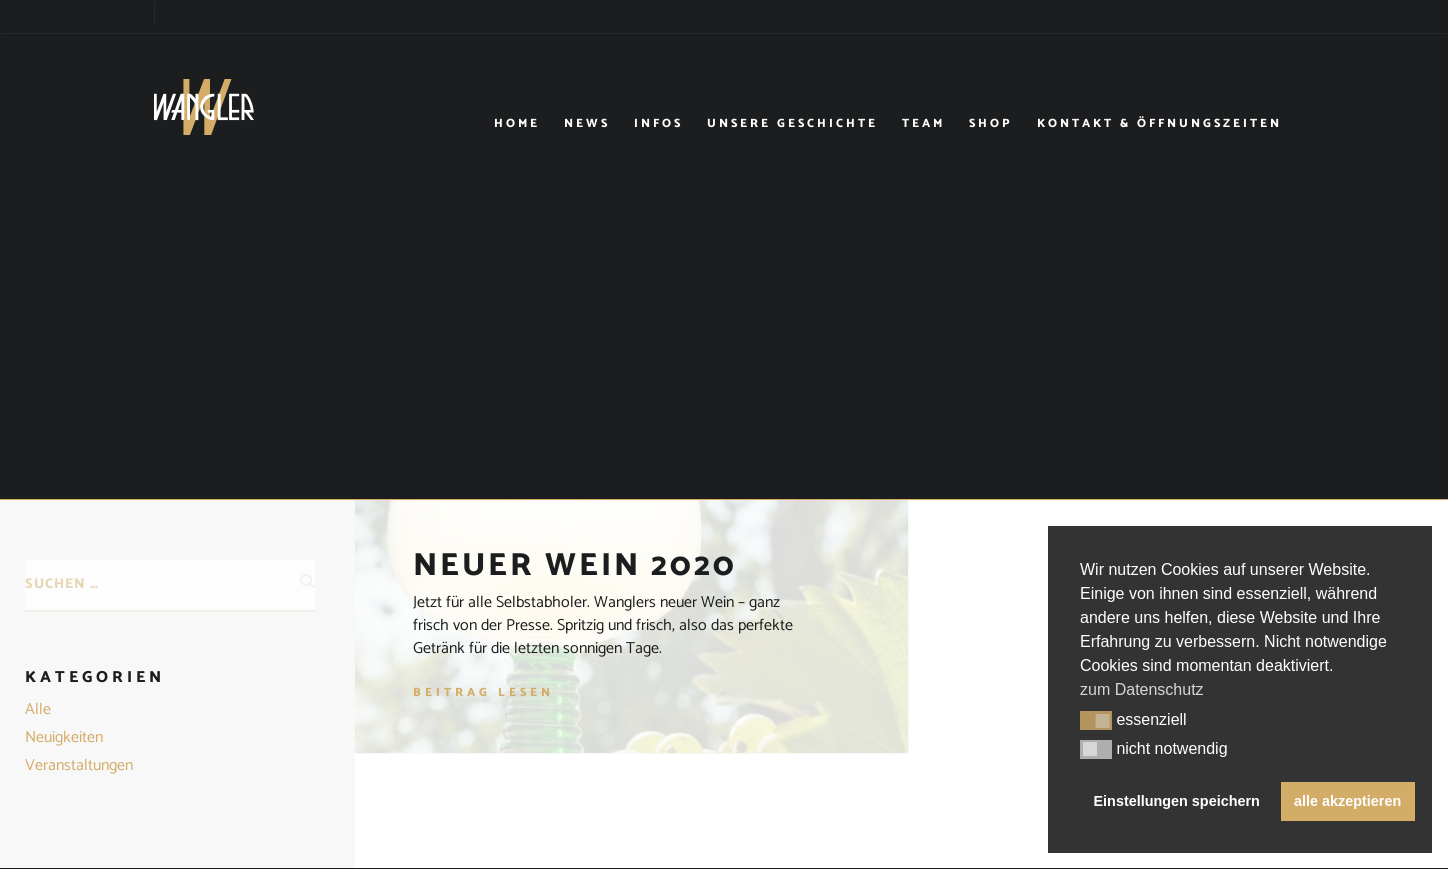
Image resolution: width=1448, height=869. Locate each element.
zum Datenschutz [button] (1142, 689)
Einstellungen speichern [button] (1177, 801)
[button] (1096, 721)
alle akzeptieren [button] (1347, 801)
